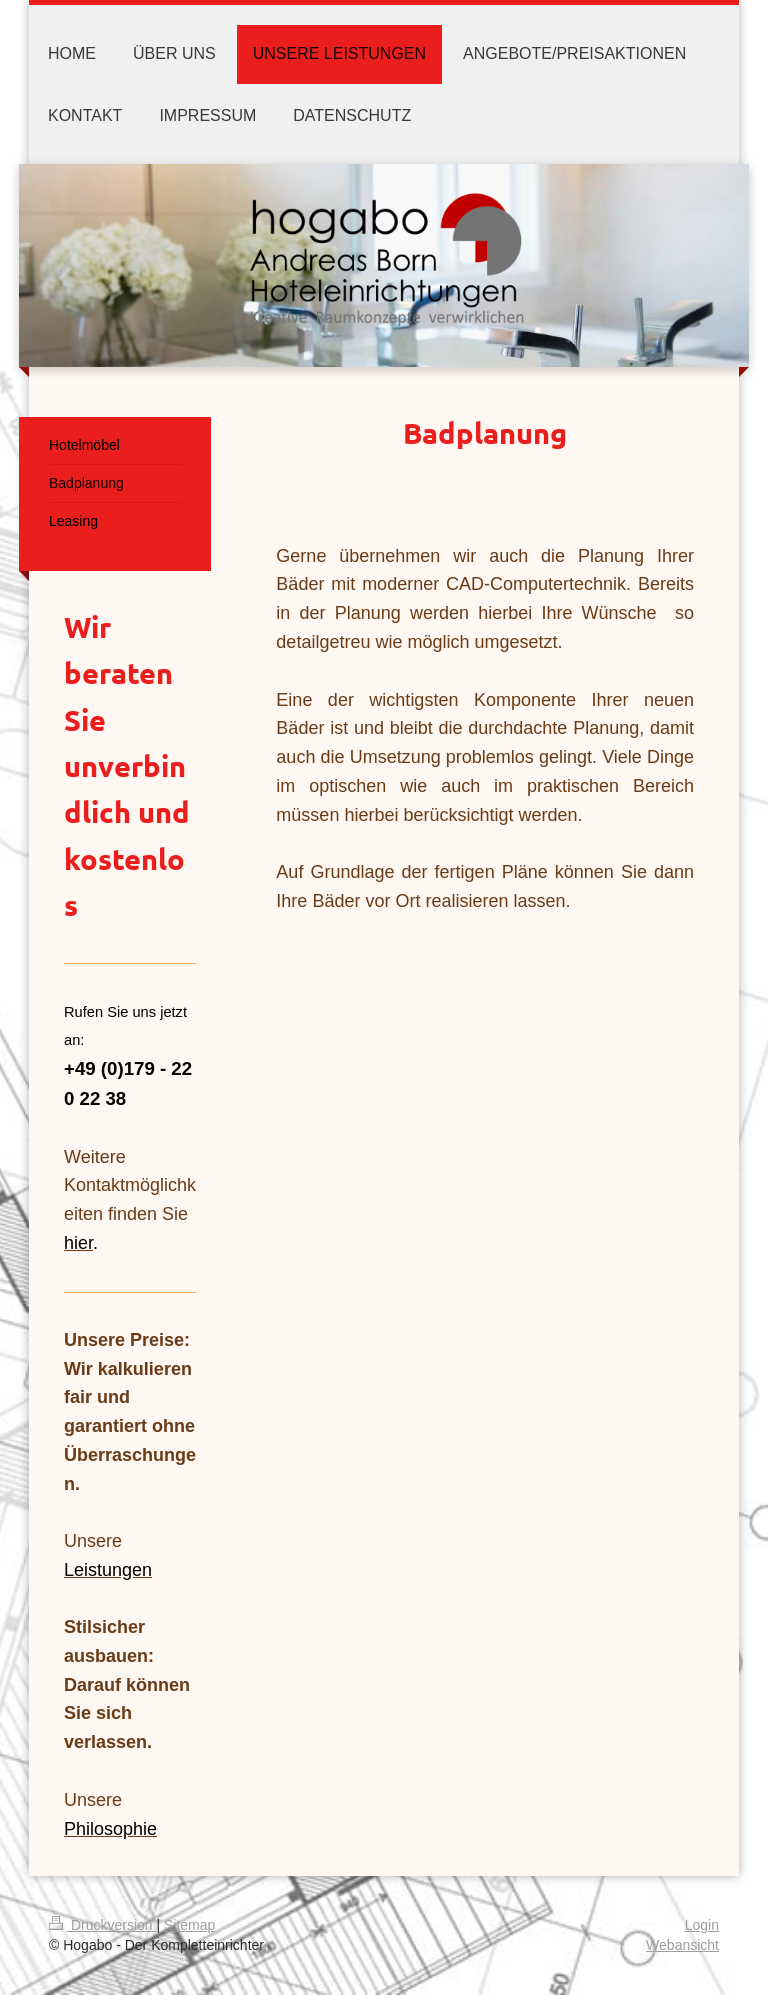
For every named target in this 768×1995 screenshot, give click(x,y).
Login (702, 1925)
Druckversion (102, 1925)
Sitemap (189, 1925)
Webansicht (682, 1945)
